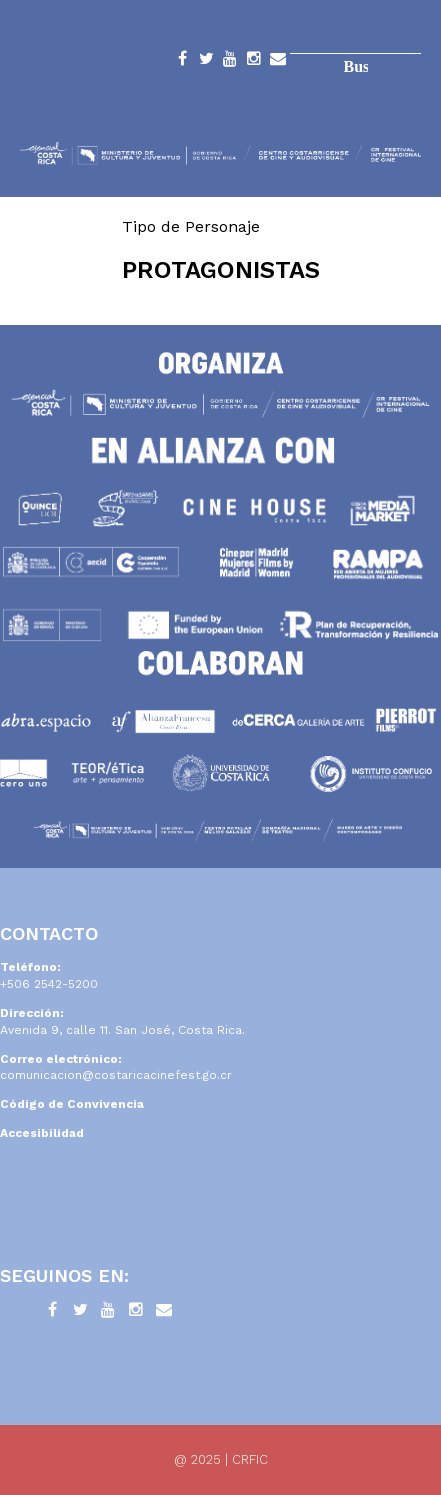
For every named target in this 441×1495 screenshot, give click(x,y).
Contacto (278, 62)
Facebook (182, 62)
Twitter (206, 62)
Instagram (254, 62)
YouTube (230, 62)
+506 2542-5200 (49, 984)
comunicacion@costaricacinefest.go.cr (116, 1075)
